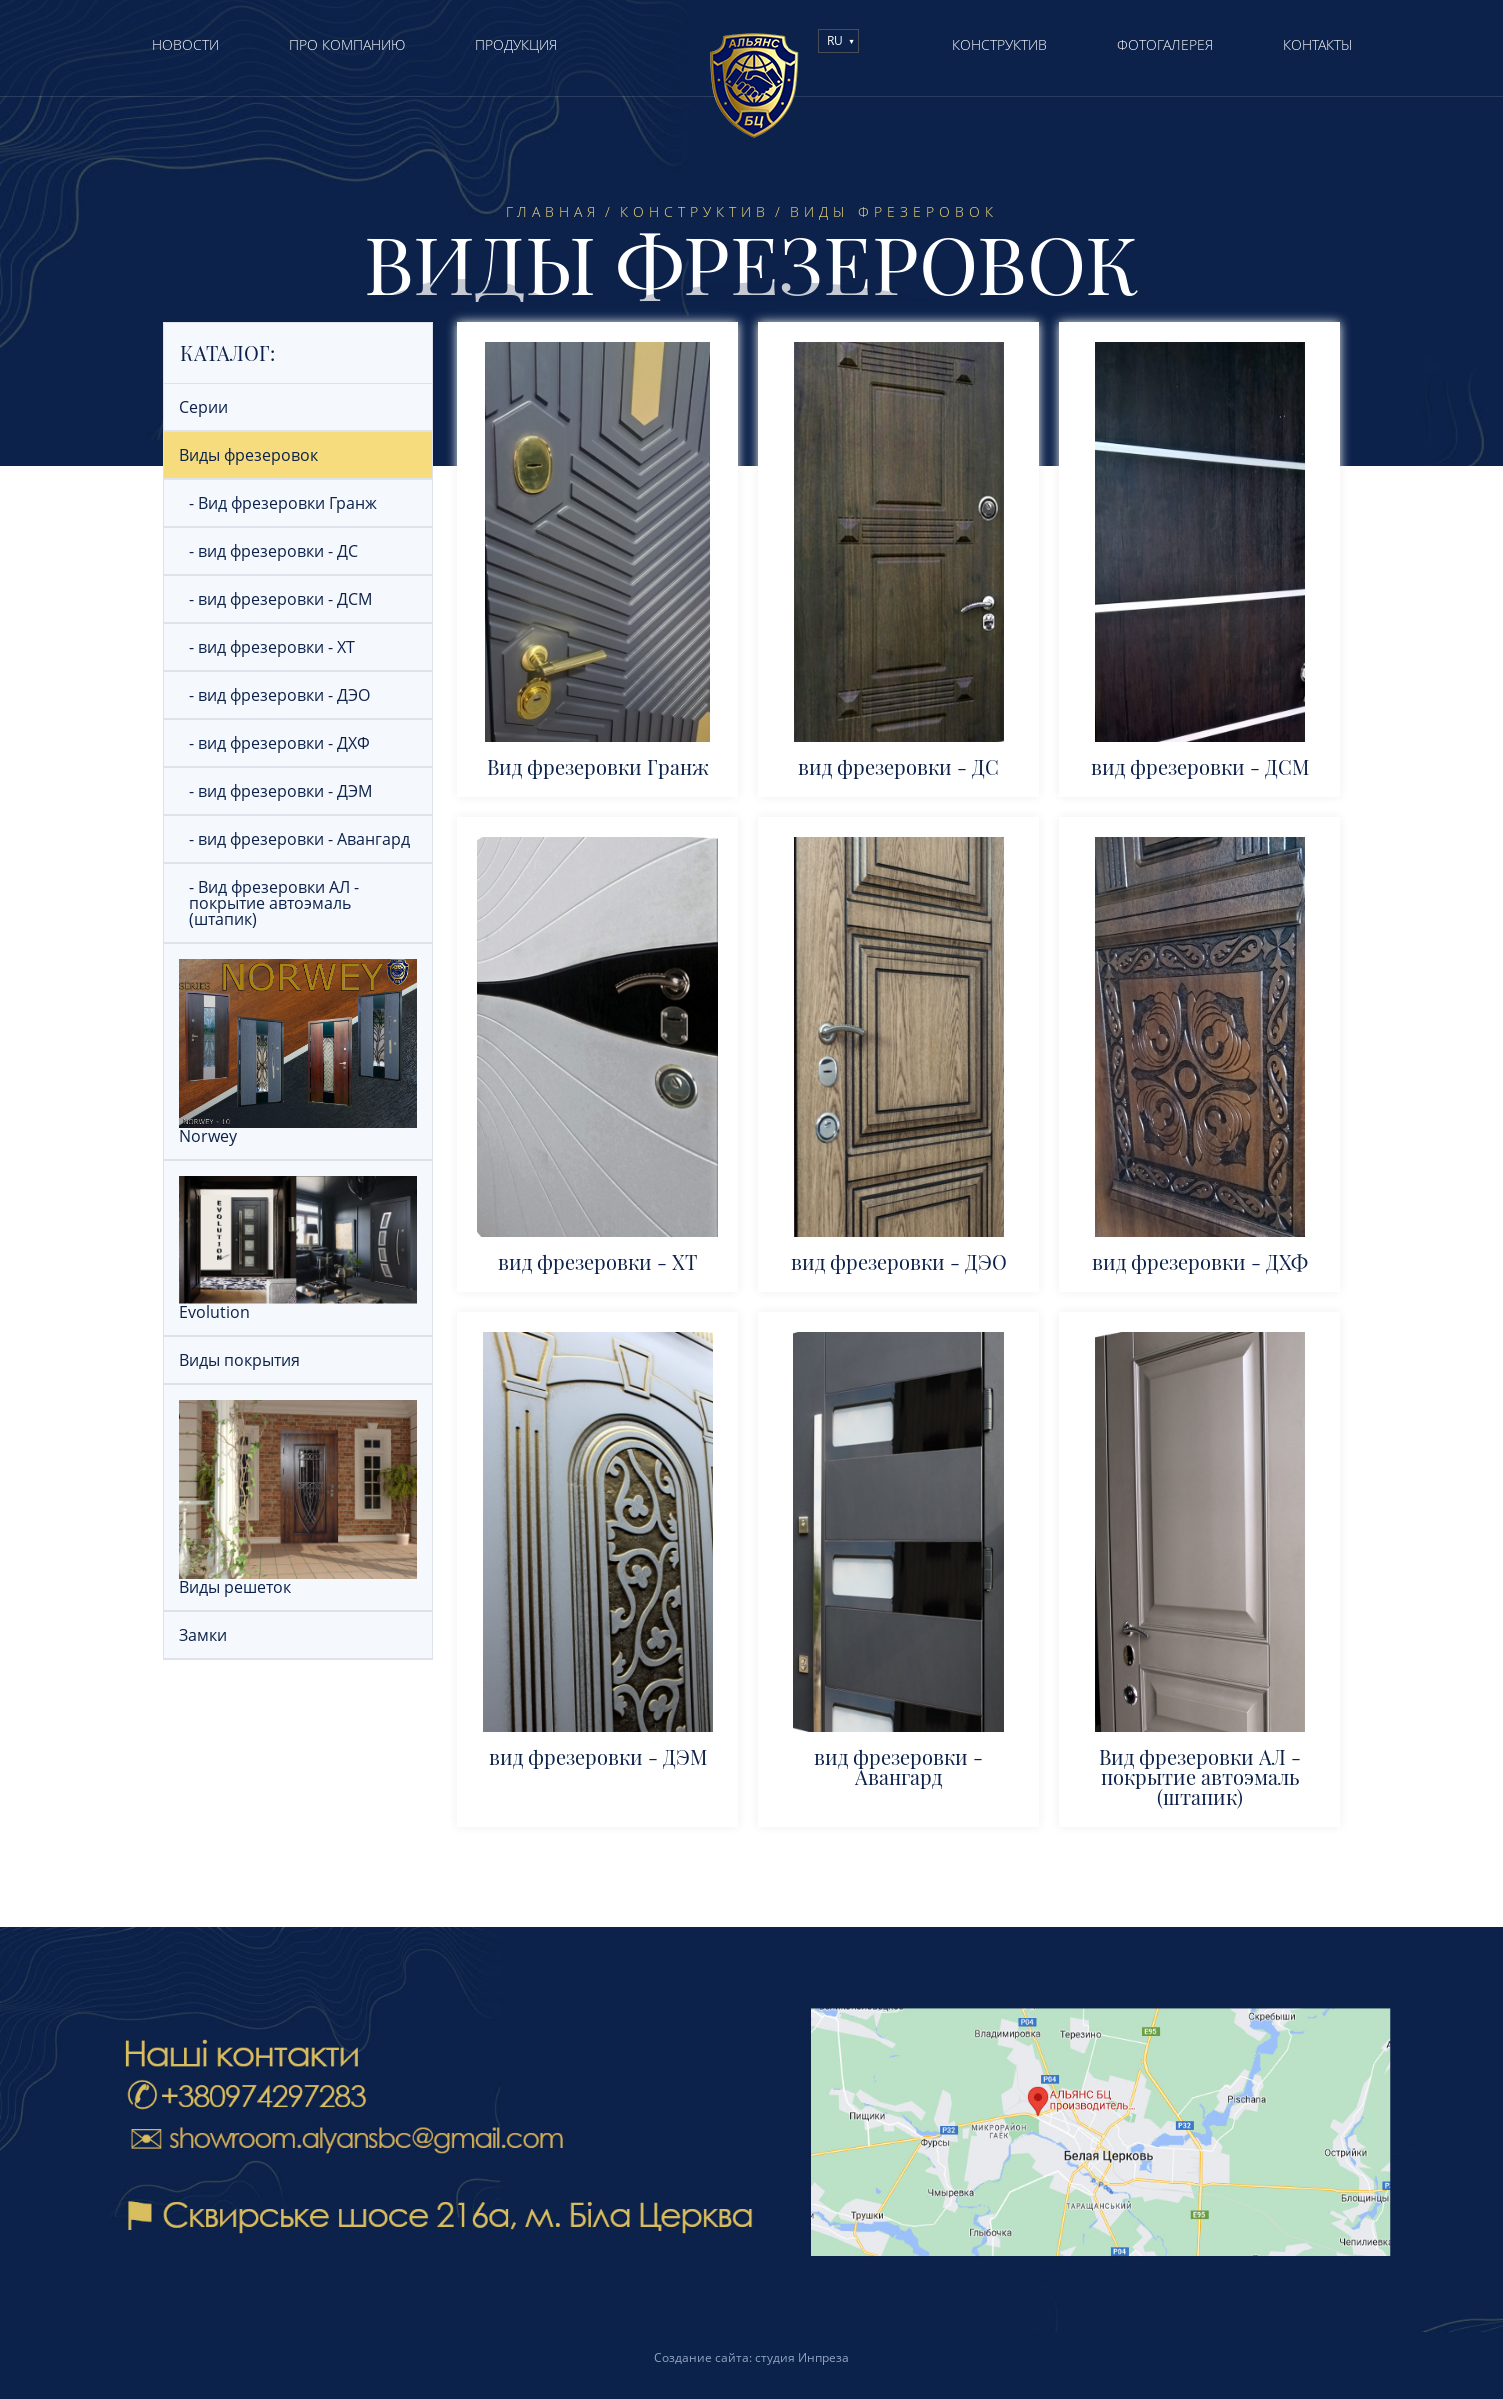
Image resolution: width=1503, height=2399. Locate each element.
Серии (203, 407)
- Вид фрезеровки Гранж (283, 503)
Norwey (298, 1129)
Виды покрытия (239, 1360)
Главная (553, 212)
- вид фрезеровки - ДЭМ (280, 791)
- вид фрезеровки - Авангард (299, 839)
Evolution (298, 1305)
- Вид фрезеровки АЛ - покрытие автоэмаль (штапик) (274, 903)
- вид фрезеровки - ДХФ (279, 743)
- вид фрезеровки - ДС (273, 551)
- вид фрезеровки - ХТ (272, 647)
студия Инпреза (802, 2357)
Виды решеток (298, 1580)
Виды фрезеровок (248, 455)
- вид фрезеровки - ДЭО (279, 695)
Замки (203, 1635)
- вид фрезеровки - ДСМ (280, 599)
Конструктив (695, 212)
